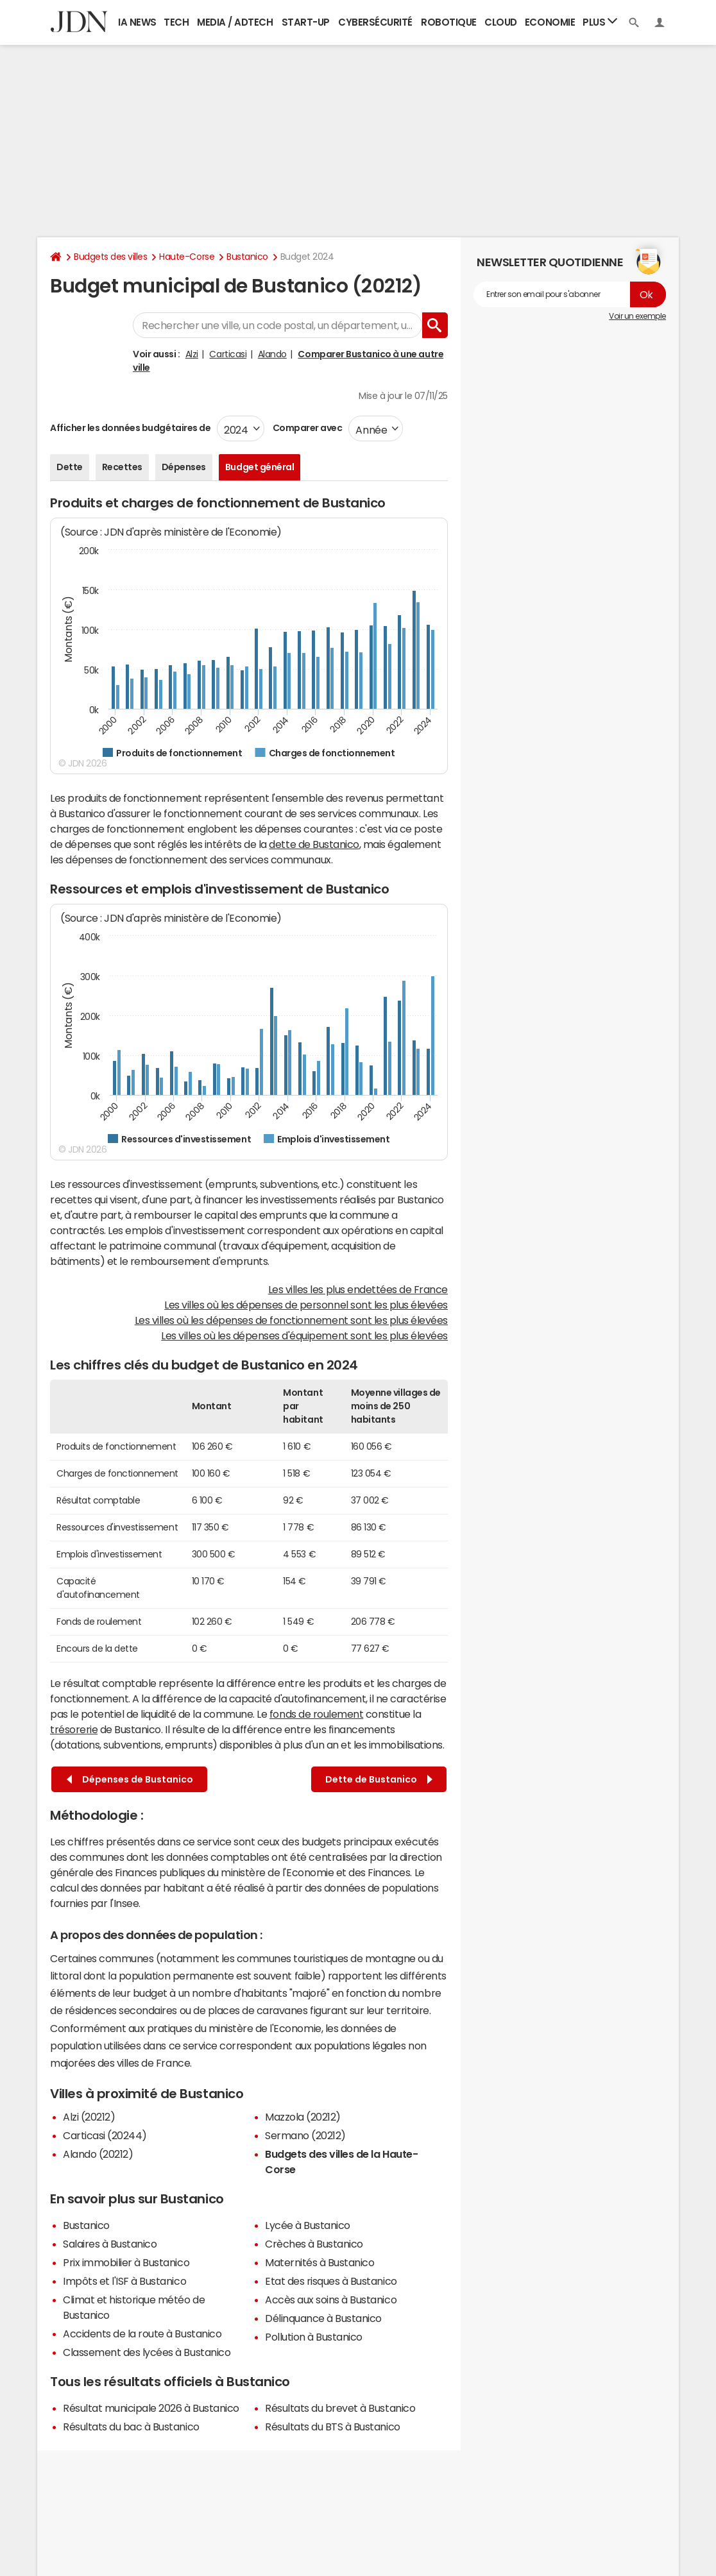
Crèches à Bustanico (314, 2244)
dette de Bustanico (314, 844)
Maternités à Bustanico (319, 2262)
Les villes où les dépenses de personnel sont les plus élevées (306, 1305)
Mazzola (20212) (303, 2117)
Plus (600, 21)
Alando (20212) (98, 2154)
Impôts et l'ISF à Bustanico (124, 2281)
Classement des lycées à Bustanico (146, 2352)
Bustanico (247, 256)
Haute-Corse (186, 256)
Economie (550, 22)
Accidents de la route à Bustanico (142, 2333)
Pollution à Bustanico (313, 2337)
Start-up (306, 22)
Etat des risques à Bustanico (331, 2281)
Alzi (191, 354)
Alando (272, 354)
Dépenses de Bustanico (130, 1779)
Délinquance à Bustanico (323, 2318)
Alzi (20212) (89, 2117)
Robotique (449, 22)
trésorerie (74, 1729)
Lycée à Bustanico (307, 2225)
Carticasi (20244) (105, 2135)
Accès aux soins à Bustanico (330, 2299)
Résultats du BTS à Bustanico (332, 2426)
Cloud (500, 22)
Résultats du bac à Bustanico (131, 2426)
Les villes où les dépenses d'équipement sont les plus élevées (304, 1335)
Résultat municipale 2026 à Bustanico (151, 2408)
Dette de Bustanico (378, 1779)
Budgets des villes (110, 256)
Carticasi (227, 354)
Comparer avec (306, 427)
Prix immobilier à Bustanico (126, 2262)
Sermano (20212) (305, 2135)
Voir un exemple (637, 316)
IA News (137, 22)
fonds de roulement (316, 1714)
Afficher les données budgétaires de (130, 427)
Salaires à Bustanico (110, 2244)
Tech (176, 22)
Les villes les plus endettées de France (358, 1289)
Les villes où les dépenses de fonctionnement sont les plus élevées (291, 1320)
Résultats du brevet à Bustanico (340, 2408)
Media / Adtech (235, 22)
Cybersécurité (375, 22)
